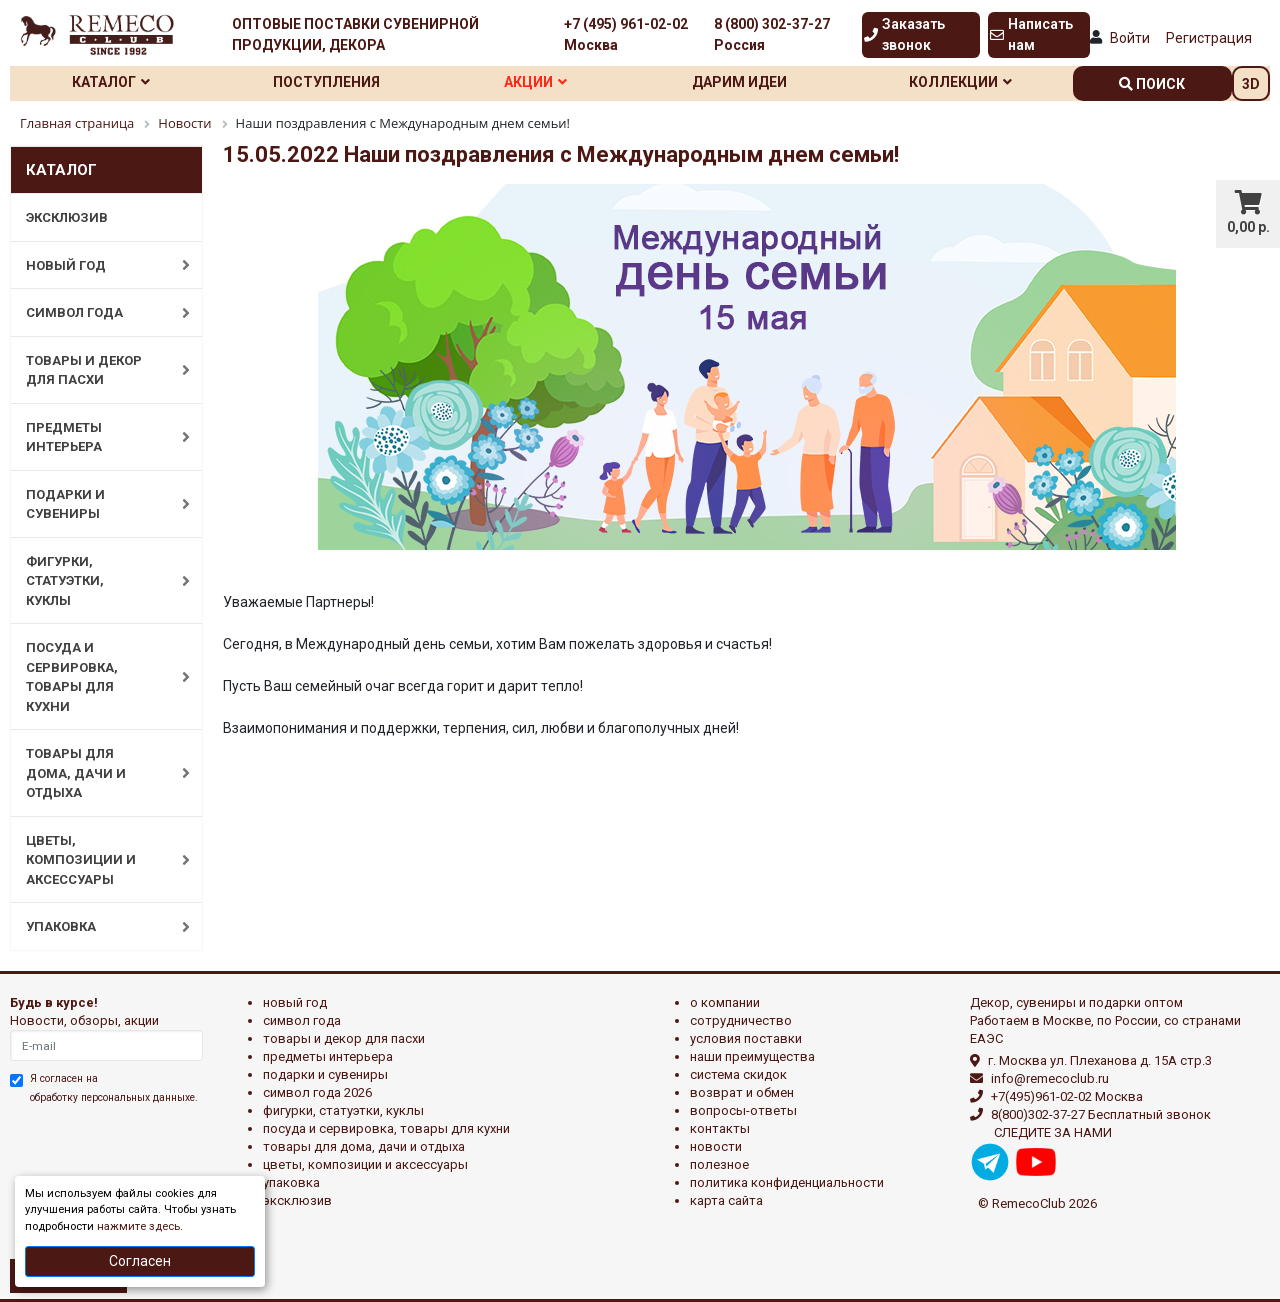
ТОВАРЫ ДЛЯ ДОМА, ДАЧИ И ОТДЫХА (97, 773)
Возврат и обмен (742, 1092)
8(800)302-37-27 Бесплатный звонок (1101, 1114)
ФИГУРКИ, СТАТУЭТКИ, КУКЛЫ (97, 581)
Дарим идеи (739, 82)
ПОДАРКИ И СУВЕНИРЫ (97, 504)
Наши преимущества (752, 1056)
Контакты (720, 1128)
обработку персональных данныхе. (114, 1097)
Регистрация (1209, 38)
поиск (1152, 84)
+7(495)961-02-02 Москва (1067, 1096)
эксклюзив (297, 1200)
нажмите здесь (138, 1226)
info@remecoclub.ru (1050, 1078)
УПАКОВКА (97, 927)
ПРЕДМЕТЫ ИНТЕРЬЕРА (97, 437)
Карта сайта (726, 1200)
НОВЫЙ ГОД (97, 265)
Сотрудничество (741, 1020)
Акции (535, 82)
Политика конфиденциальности (787, 1182)
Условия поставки (746, 1038)
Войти (1130, 38)
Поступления (326, 82)
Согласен (140, 1261)
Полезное (719, 1164)
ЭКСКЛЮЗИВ (67, 217)
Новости (716, 1146)
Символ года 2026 (317, 1092)
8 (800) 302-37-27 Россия (772, 34)
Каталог (111, 82)
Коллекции (960, 82)
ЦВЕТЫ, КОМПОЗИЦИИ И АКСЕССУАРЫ (97, 860)
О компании (725, 1002)
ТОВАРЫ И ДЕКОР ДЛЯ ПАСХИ (97, 370)
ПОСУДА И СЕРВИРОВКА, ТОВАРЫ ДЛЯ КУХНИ (97, 677)
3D (1251, 84)
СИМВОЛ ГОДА (97, 313)
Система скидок (738, 1074)
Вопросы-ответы (743, 1110)
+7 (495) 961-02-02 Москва (626, 34)
